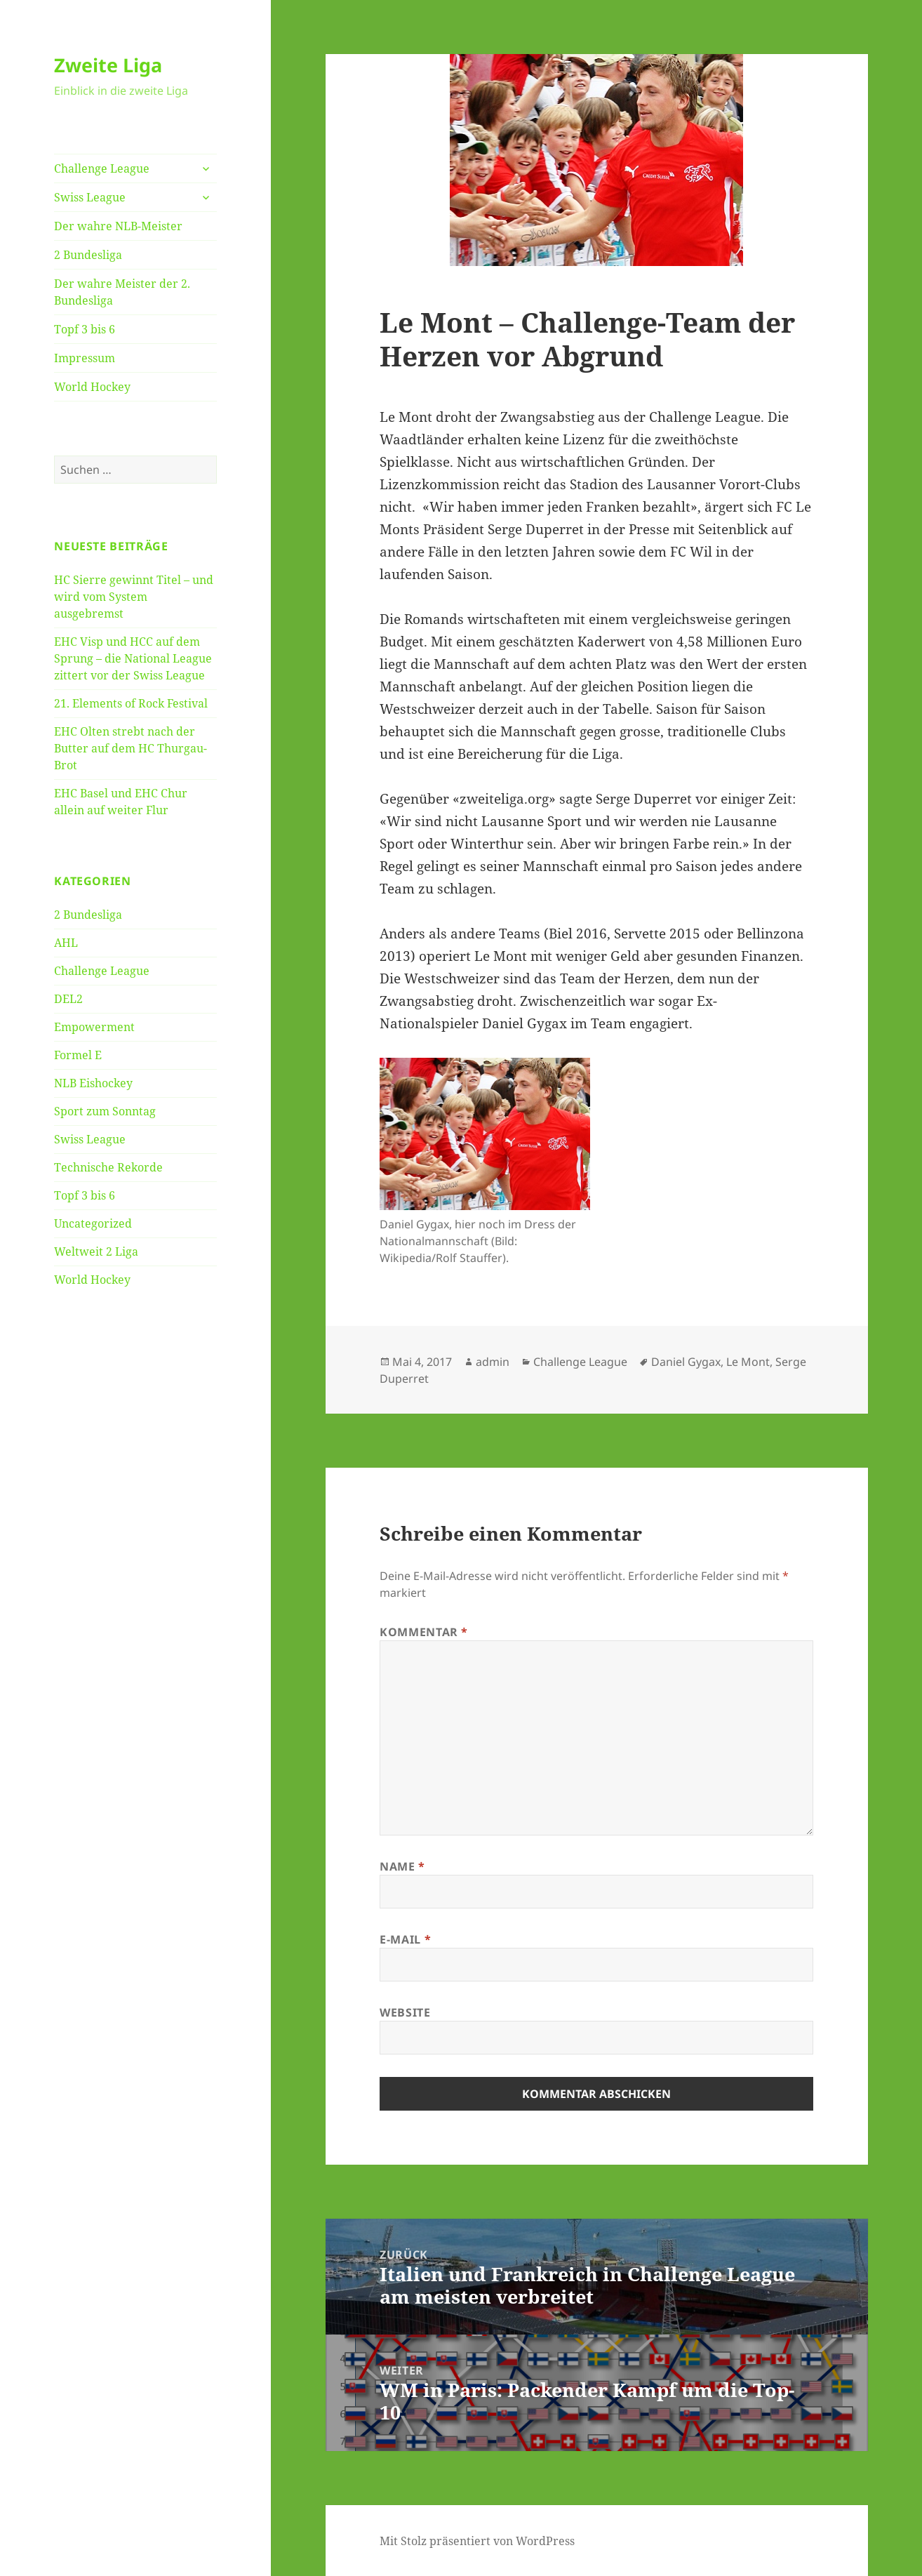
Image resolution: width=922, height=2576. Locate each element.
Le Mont (748, 1361)
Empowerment (94, 1027)
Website (405, 2012)
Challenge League (101, 168)
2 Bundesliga (88, 255)
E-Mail (405, 1939)
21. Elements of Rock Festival (131, 703)
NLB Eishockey (93, 1083)
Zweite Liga (108, 65)
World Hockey (92, 386)
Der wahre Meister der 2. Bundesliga (122, 292)
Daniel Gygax (686, 1361)
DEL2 (68, 999)
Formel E (78, 1055)
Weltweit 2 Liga (96, 1251)
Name (402, 1866)
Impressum (84, 358)
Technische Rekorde (108, 1167)
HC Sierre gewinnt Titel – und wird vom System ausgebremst (133, 596)
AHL (66, 942)
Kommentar (424, 1632)
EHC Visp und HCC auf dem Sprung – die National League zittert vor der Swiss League (133, 658)
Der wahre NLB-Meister (118, 226)
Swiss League (90, 197)
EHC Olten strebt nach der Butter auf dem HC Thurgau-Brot (130, 748)
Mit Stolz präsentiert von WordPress (477, 2541)
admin (492, 1361)
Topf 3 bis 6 (84, 329)
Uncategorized (93, 1223)
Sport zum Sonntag (105, 1111)
